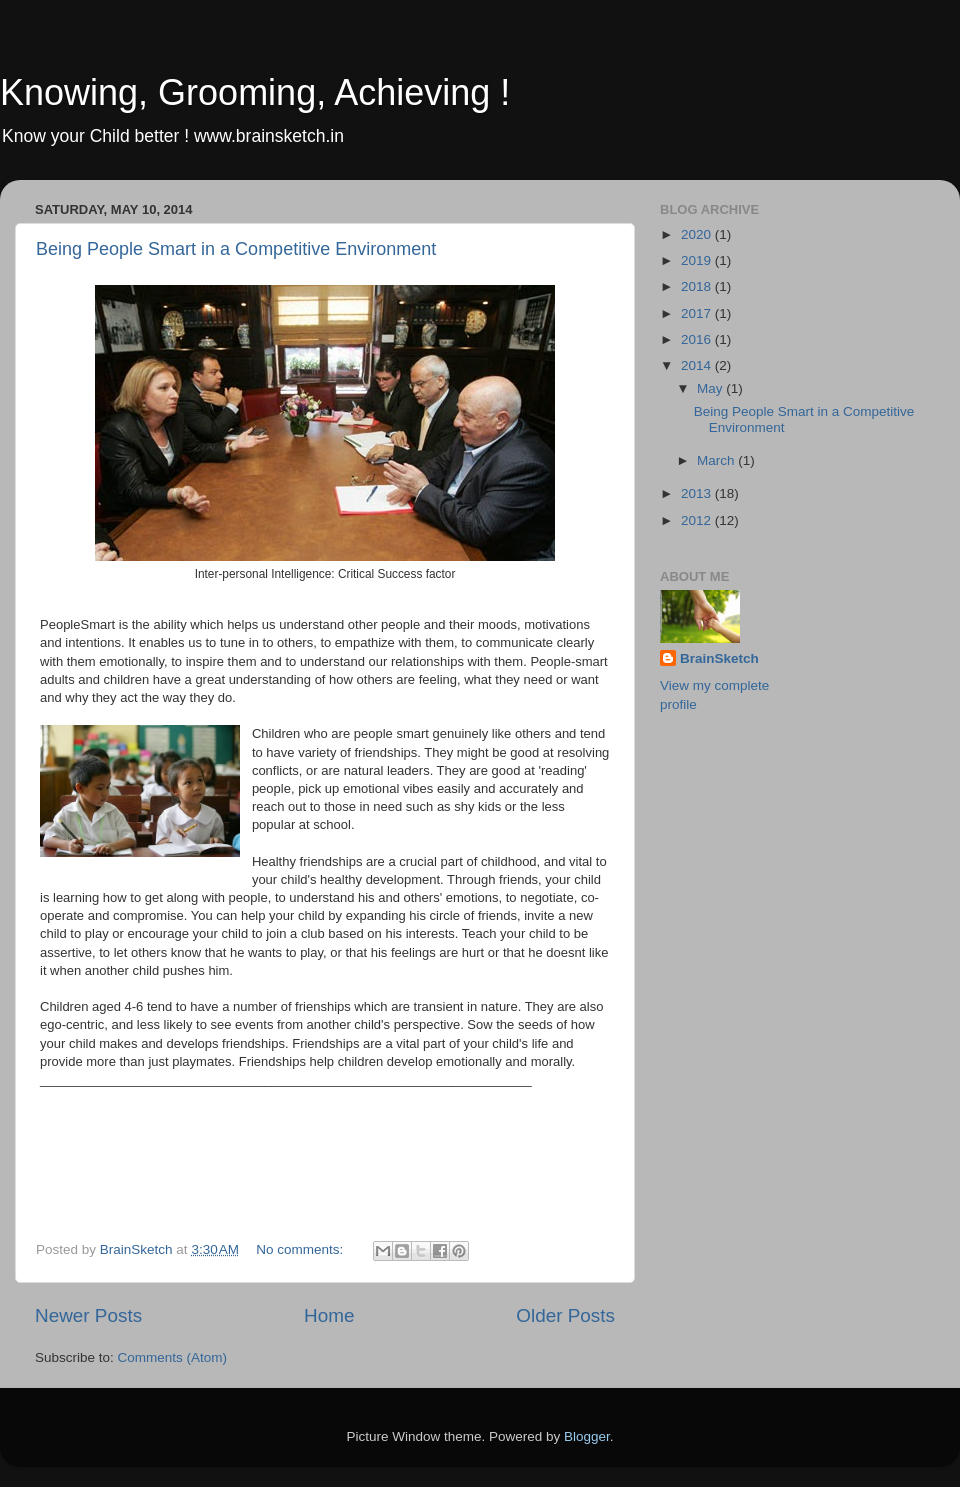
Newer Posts (88, 1315)
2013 (698, 493)
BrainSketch (719, 658)
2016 (698, 339)
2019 (698, 260)
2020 (698, 234)
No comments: (301, 1249)
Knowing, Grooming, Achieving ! (255, 92)
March (717, 460)
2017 (698, 313)
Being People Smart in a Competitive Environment (236, 249)
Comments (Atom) (173, 1357)
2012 (698, 520)
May (711, 388)
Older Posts (565, 1315)
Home (329, 1315)
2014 (698, 365)
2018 (698, 286)
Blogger (587, 1436)
